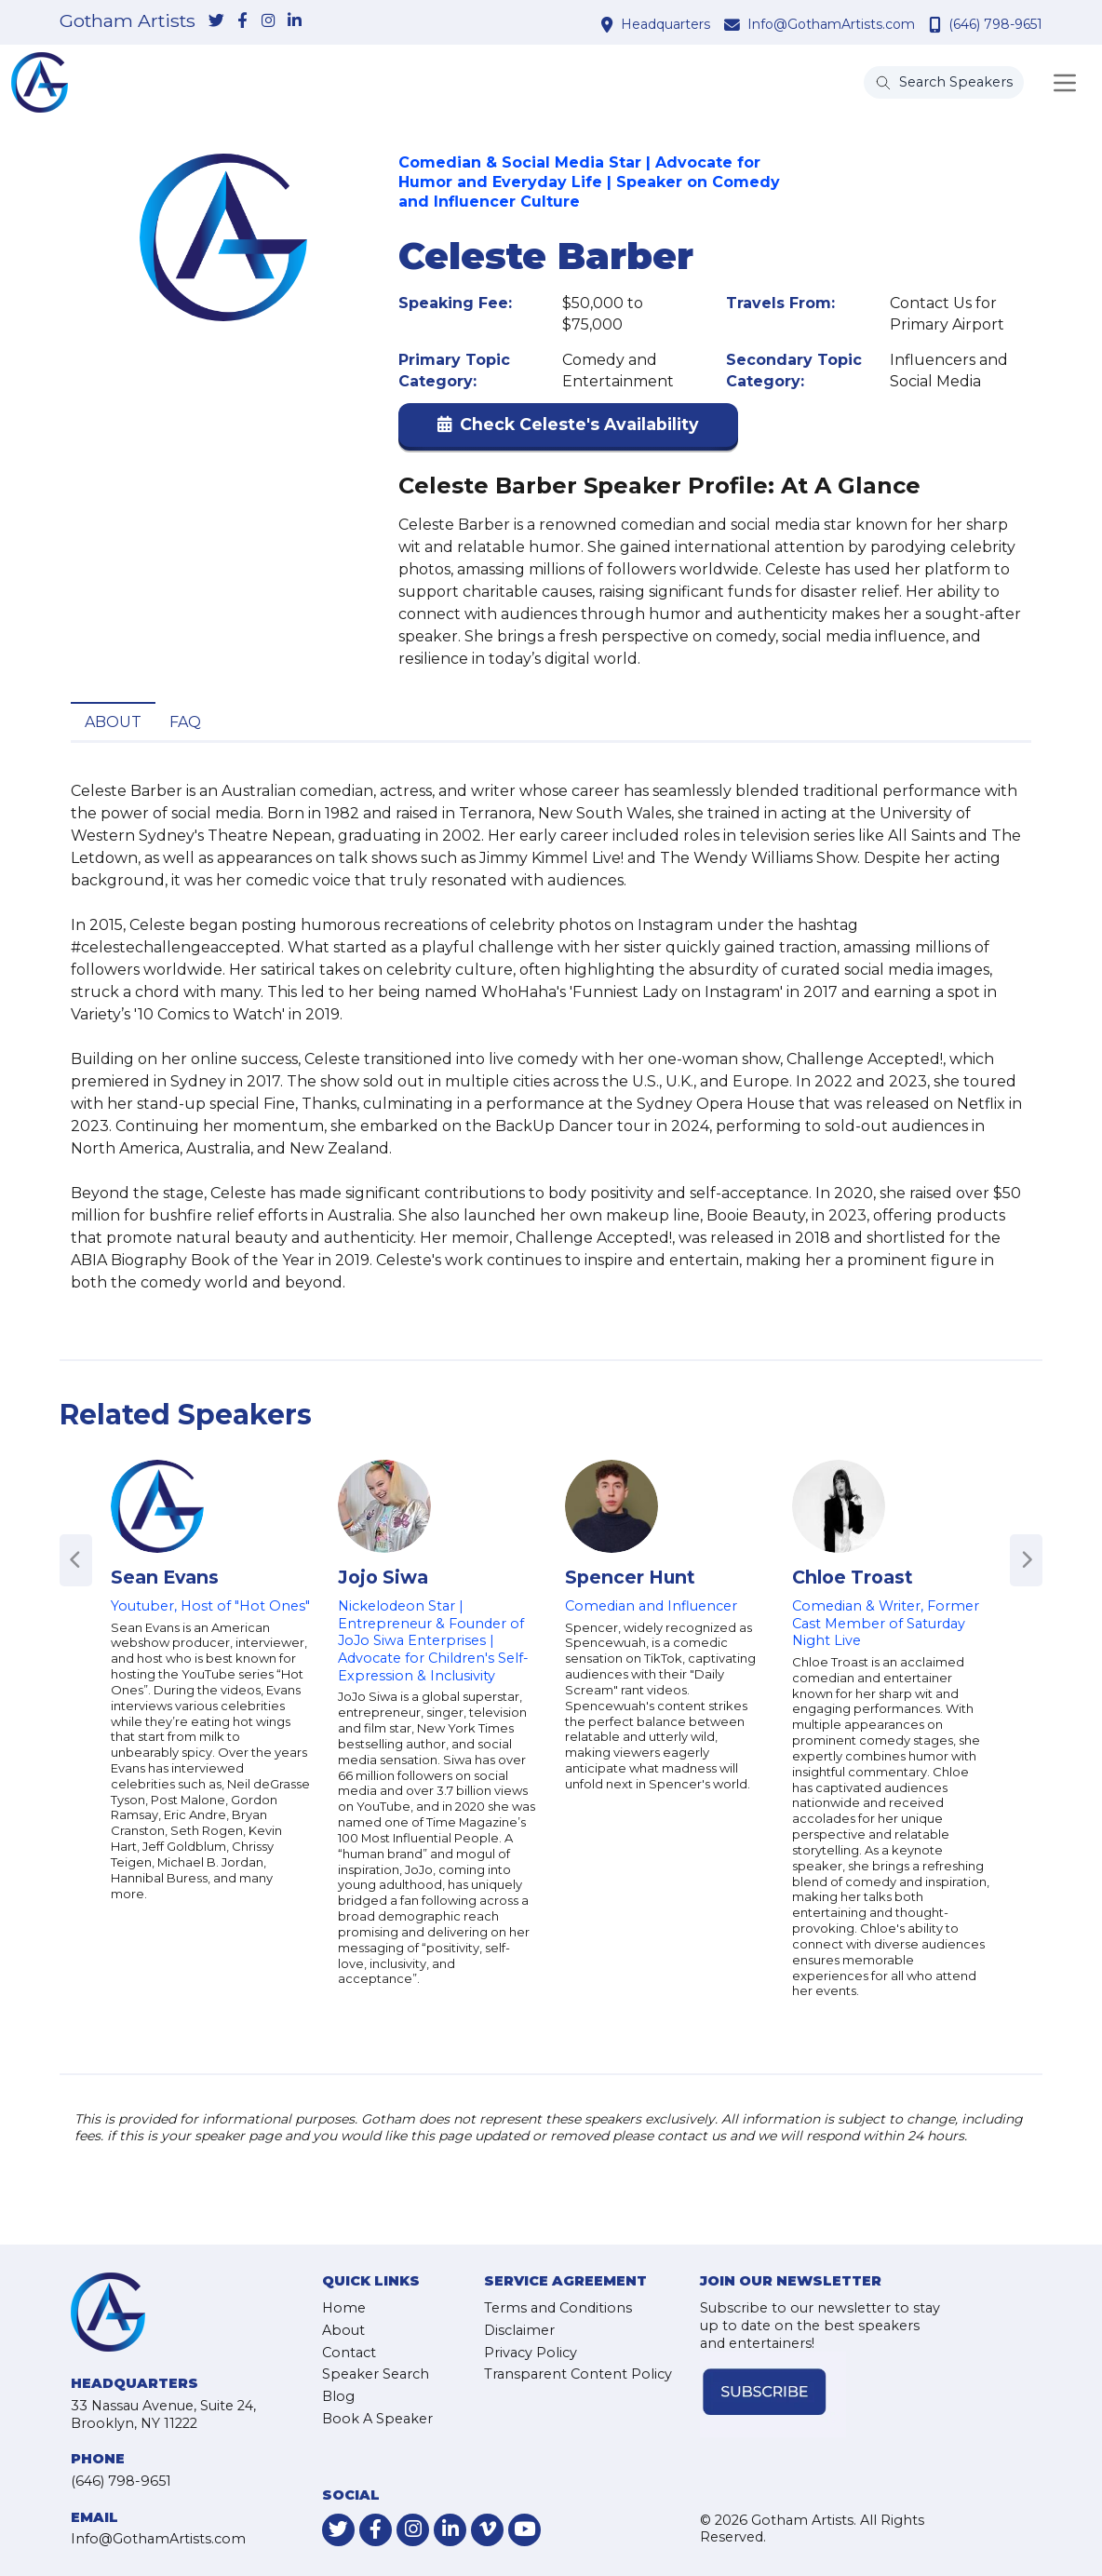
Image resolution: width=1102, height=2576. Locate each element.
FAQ (185, 722)
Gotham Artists (127, 21)
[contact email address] (734, 24)
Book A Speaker (377, 2418)
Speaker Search (375, 2374)
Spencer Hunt (630, 1577)
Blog (338, 2396)
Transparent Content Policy (578, 2374)
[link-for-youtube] (524, 2530)
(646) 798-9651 (995, 24)
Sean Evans (165, 1577)
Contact (349, 2352)
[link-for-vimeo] (487, 2530)
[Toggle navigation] (1065, 82)
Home (344, 2308)
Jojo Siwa (383, 1577)
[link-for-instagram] (268, 21)
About (113, 722)
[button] (568, 429)
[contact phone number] (937, 24)
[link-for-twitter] (216, 21)
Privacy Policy (530, 2352)
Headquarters (665, 24)
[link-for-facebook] (242, 21)
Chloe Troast (852, 1577)
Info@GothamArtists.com (831, 24)
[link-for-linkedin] (294, 21)
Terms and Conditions (558, 2308)
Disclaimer (519, 2330)
